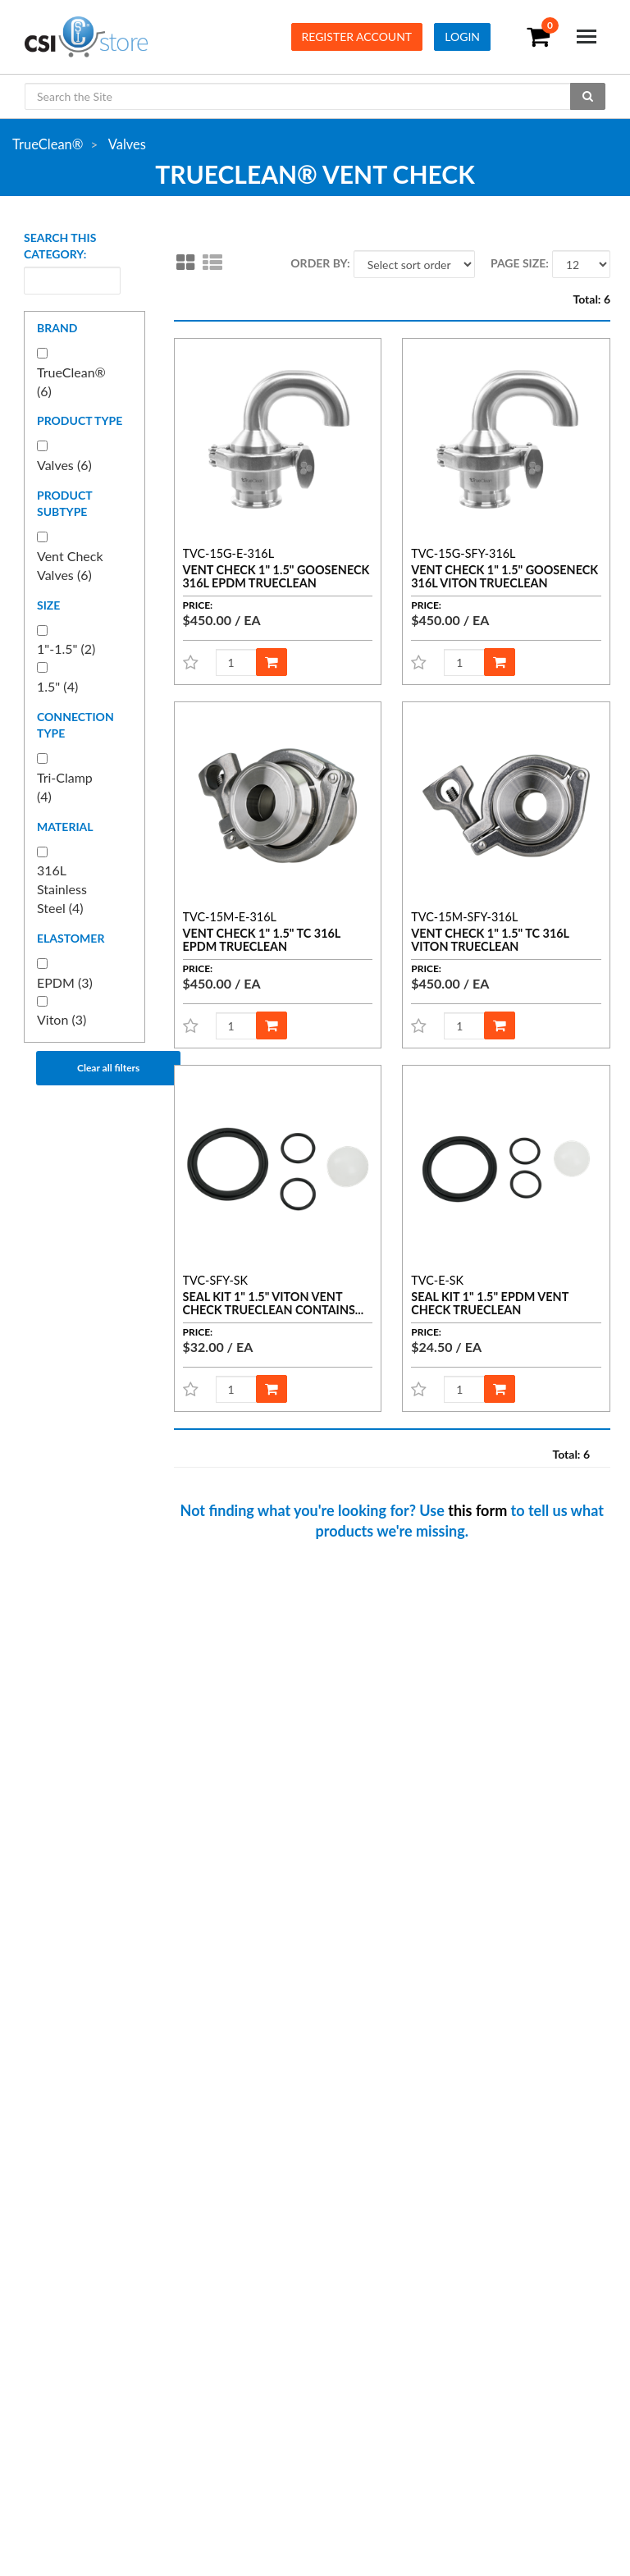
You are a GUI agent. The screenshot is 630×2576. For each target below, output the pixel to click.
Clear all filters (108, 1068)
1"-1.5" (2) (66, 648)
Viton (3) (61, 1019)
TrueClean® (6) (71, 381)
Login (462, 36)
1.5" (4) (57, 686)
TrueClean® (48, 144)
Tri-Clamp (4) (65, 787)
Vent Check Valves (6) (70, 565)
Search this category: (60, 246)
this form (477, 1510)
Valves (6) (64, 465)
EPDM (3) (65, 982)
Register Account (357, 36)
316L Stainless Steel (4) (62, 889)
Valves (127, 144)
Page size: (520, 263)
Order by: (319, 263)
